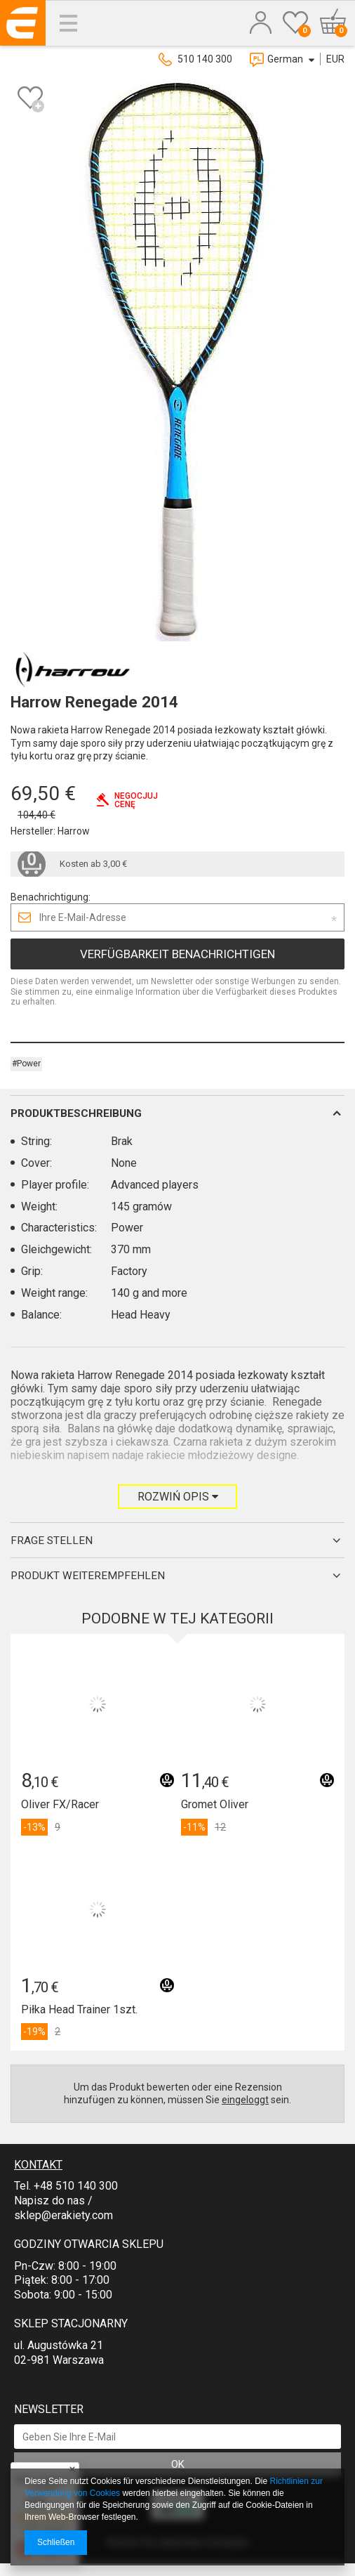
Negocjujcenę (136, 800)
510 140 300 (205, 59)
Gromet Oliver (214, 1804)
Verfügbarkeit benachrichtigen (177, 954)
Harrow (74, 831)
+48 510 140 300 (76, 2185)
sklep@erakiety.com (63, 2215)
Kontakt (38, 2164)
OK (178, 2464)
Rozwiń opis (178, 1496)
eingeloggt (245, 2099)
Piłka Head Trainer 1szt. (79, 2009)
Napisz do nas (49, 2200)
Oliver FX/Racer (60, 1804)
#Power (26, 1063)
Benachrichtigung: (51, 897)
